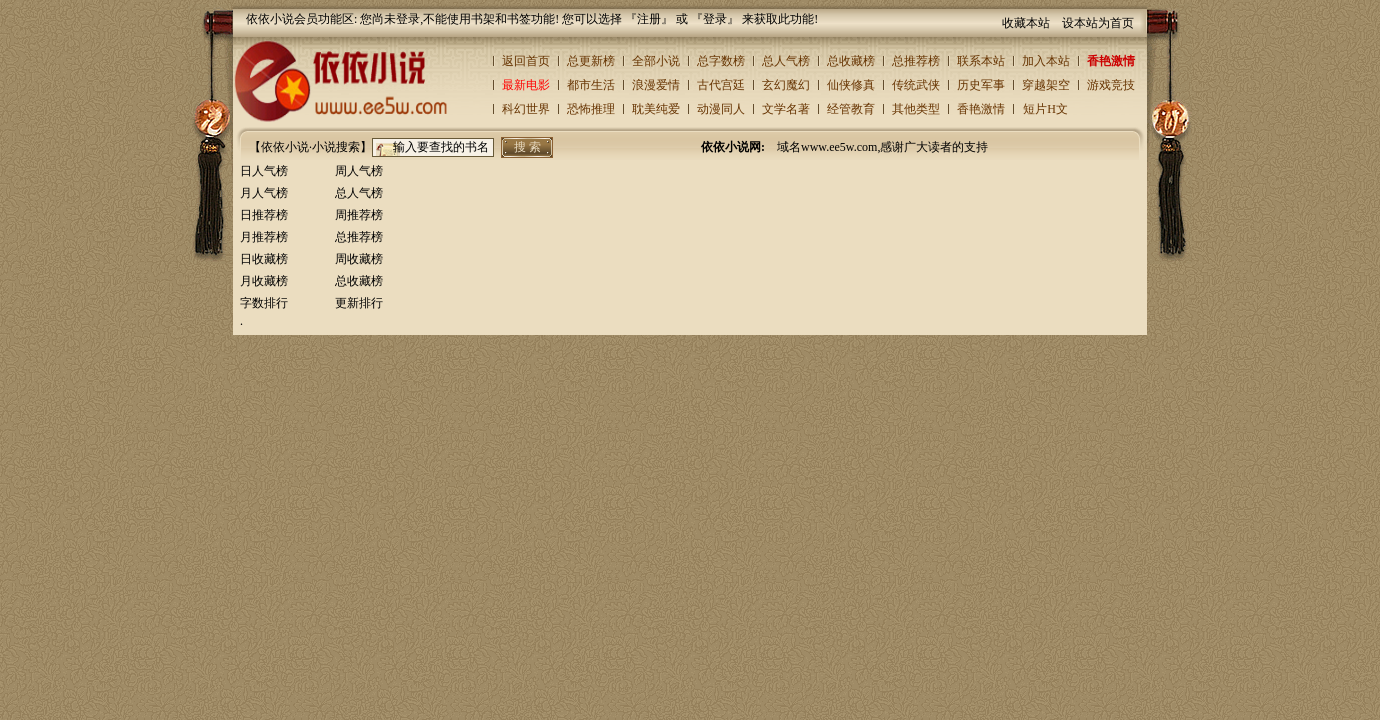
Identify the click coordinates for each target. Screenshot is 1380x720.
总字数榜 (721, 61)
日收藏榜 (264, 259)
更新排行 (359, 303)
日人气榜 (264, 171)
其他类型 (916, 109)
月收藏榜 (264, 281)
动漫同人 (721, 109)
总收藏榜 (851, 61)
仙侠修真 (851, 85)
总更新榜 (591, 61)
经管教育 (851, 109)
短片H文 (1045, 109)
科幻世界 (526, 109)
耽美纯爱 (656, 109)
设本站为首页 (1098, 23)
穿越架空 (1046, 85)
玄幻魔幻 (786, 85)
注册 (649, 19)
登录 (715, 19)
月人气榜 (264, 193)
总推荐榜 (916, 61)
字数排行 (264, 303)
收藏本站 (1026, 23)
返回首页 (526, 61)
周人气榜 (359, 171)
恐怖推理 (591, 109)
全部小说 (656, 61)
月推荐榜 (264, 237)
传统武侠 (916, 85)
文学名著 (786, 109)
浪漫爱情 (656, 85)
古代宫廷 (721, 85)
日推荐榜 (264, 215)
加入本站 (1046, 61)
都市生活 (591, 85)
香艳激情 (1111, 61)
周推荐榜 (359, 215)
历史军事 (981, 85)
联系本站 (981, 61)
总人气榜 (786, 61)
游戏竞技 (1111, 85)
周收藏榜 (359, 259)
